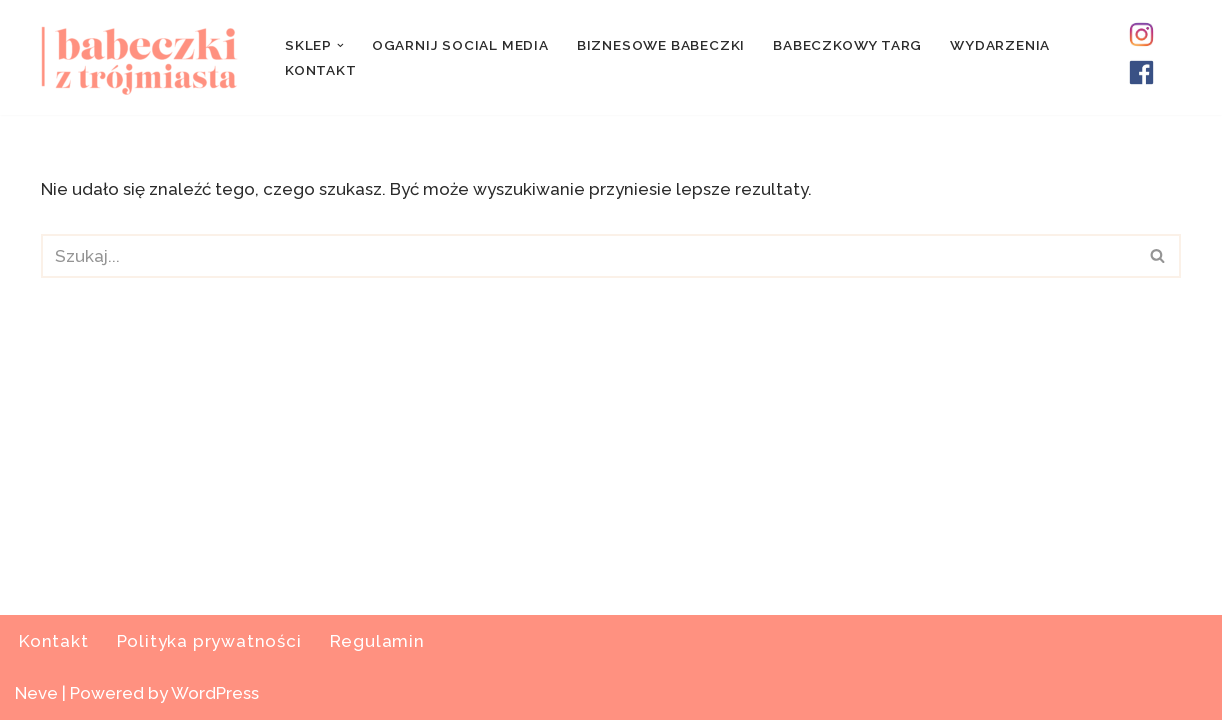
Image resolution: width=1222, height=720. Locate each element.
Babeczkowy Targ (847, 45)
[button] (340, 45)
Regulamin (377, 641)
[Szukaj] (588, 256)
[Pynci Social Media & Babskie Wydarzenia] (146, 57)
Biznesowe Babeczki (661, 45)
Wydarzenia (1000, 45)
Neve (36, 693)
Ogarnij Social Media (460, 45)
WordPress (215, 693)
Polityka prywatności (209, 641)
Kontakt (321, 70)
